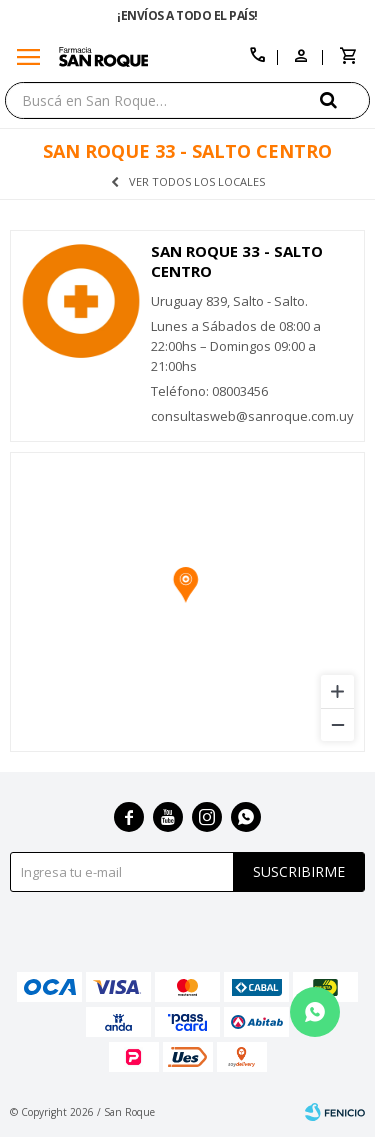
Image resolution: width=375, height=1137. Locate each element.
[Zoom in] (337, 691)
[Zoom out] (337, 724)
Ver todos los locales (197, 181)
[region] (187, 602)
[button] (345, 99)
